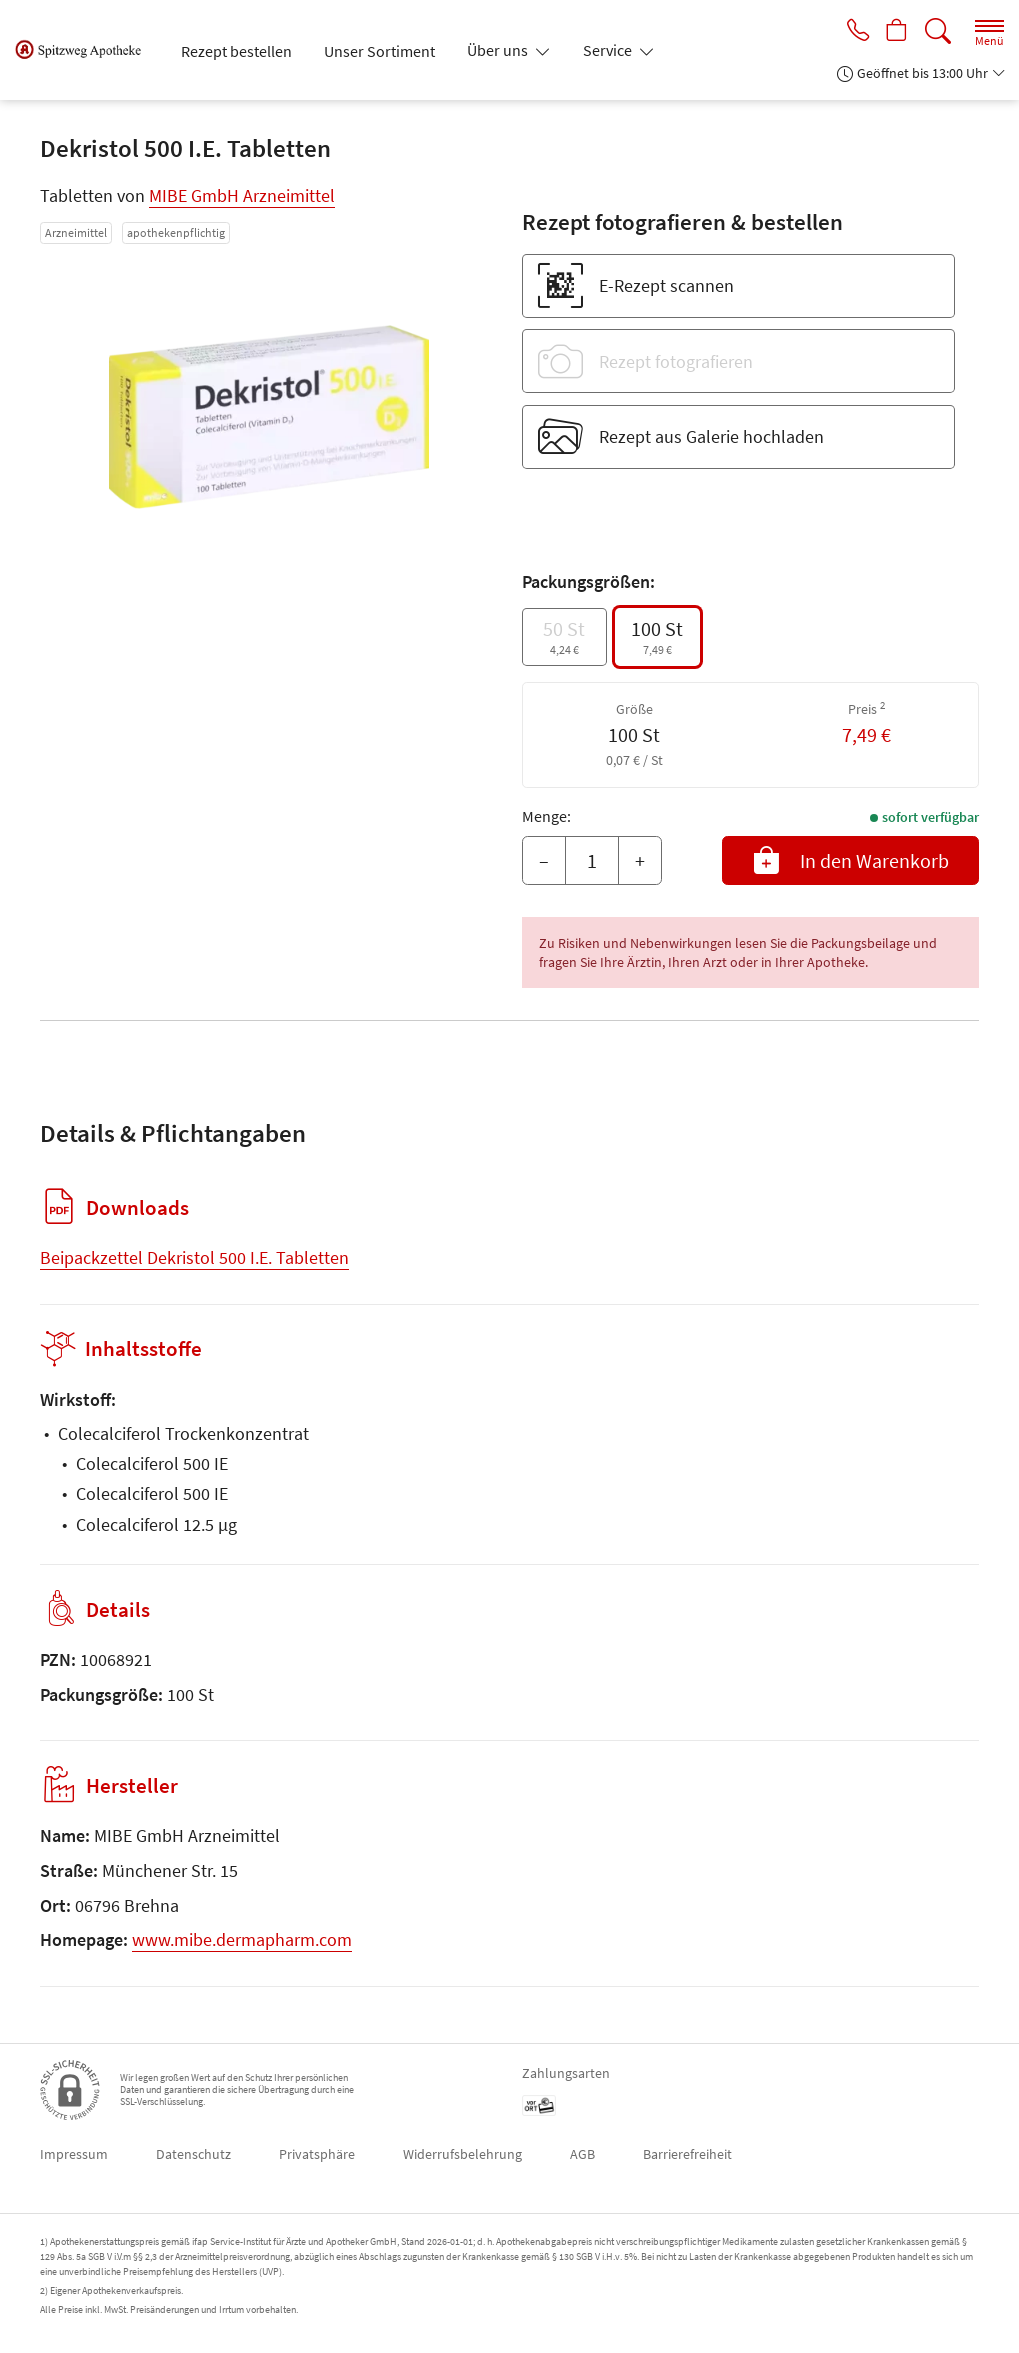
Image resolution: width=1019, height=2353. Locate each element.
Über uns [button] (499, 50)
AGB (582, 2154)
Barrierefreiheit (687, 2154)
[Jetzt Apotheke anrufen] (851, 32)
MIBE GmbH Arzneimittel (242, 195)
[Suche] (938, 31)
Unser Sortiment (379, 51)
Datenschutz (193, 2154)
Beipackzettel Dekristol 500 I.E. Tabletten (194, 1257)
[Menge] (592, 861)
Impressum (74, 2154)
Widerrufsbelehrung (462, 2154)
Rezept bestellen (236, 51)
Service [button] (609, 50)
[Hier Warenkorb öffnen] (894, 32)
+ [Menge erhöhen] (640, 860)
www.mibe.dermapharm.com (242, 1939)
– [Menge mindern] (544, 860)
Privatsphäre (317, 2154)
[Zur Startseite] (86, 50)
